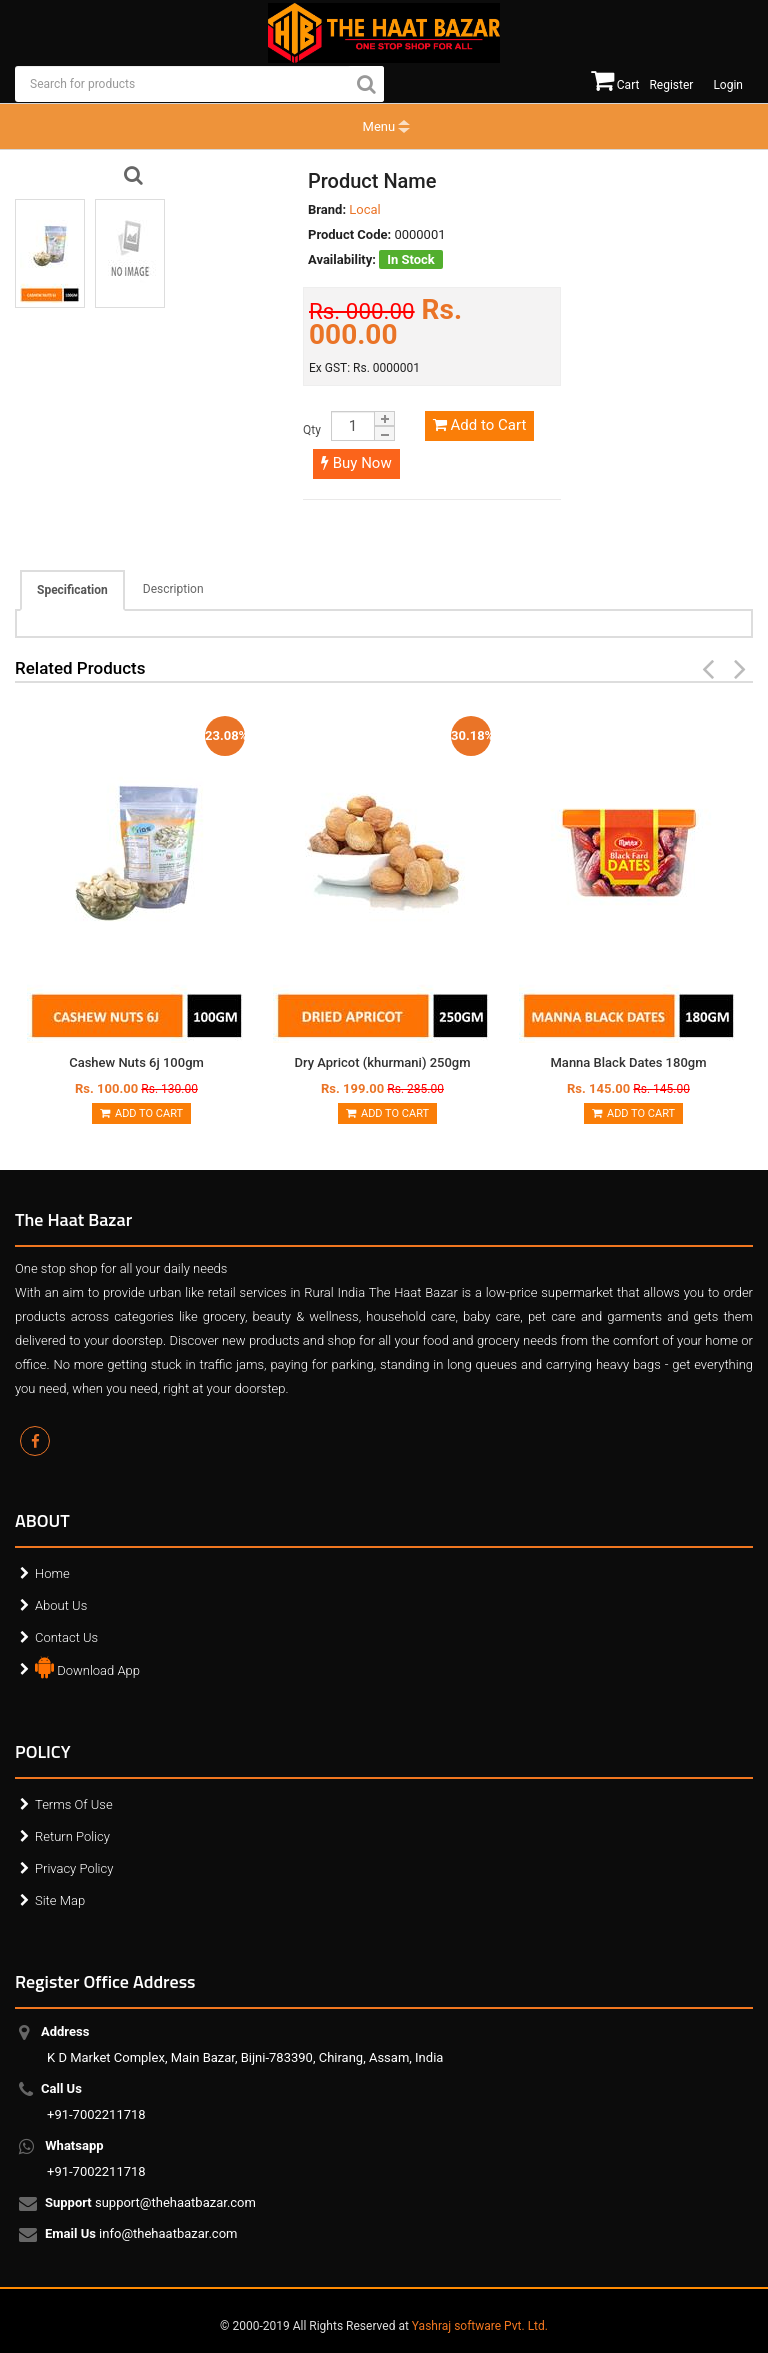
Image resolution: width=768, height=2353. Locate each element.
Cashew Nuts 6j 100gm (136, 1062)
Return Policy (72, 1836)
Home (52, 1573)
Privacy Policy (74, 1868)
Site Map (60, 1900)
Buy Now (356, 463)
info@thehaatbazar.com (142, 2235)
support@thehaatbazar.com (151, 2204)
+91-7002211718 (96, 2101)
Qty (312, 430)
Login (728, 85)
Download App (87, 1666)
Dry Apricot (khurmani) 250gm (382, 1062)
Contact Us (66, 1637)
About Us (61, 1605)
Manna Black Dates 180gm (629, 1062)
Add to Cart (479, 425)
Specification (72, 590)
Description (173, 589)
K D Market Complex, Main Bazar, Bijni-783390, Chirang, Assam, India (245, 2044)
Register (671, 85)
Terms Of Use (74, 1804)
